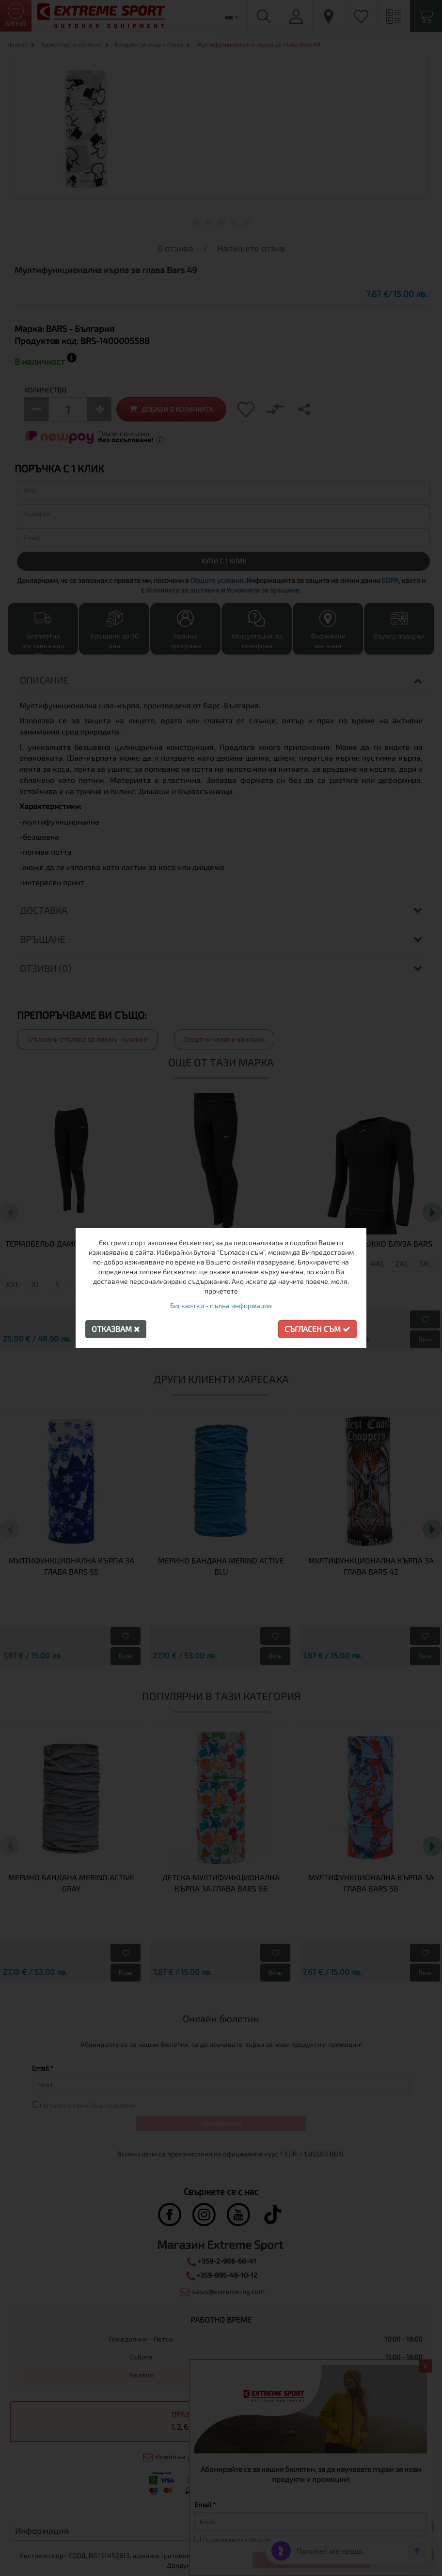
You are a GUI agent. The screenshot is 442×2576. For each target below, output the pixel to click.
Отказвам (116, 1328)
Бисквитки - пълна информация (221, 1305)
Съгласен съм (317, 1328)
